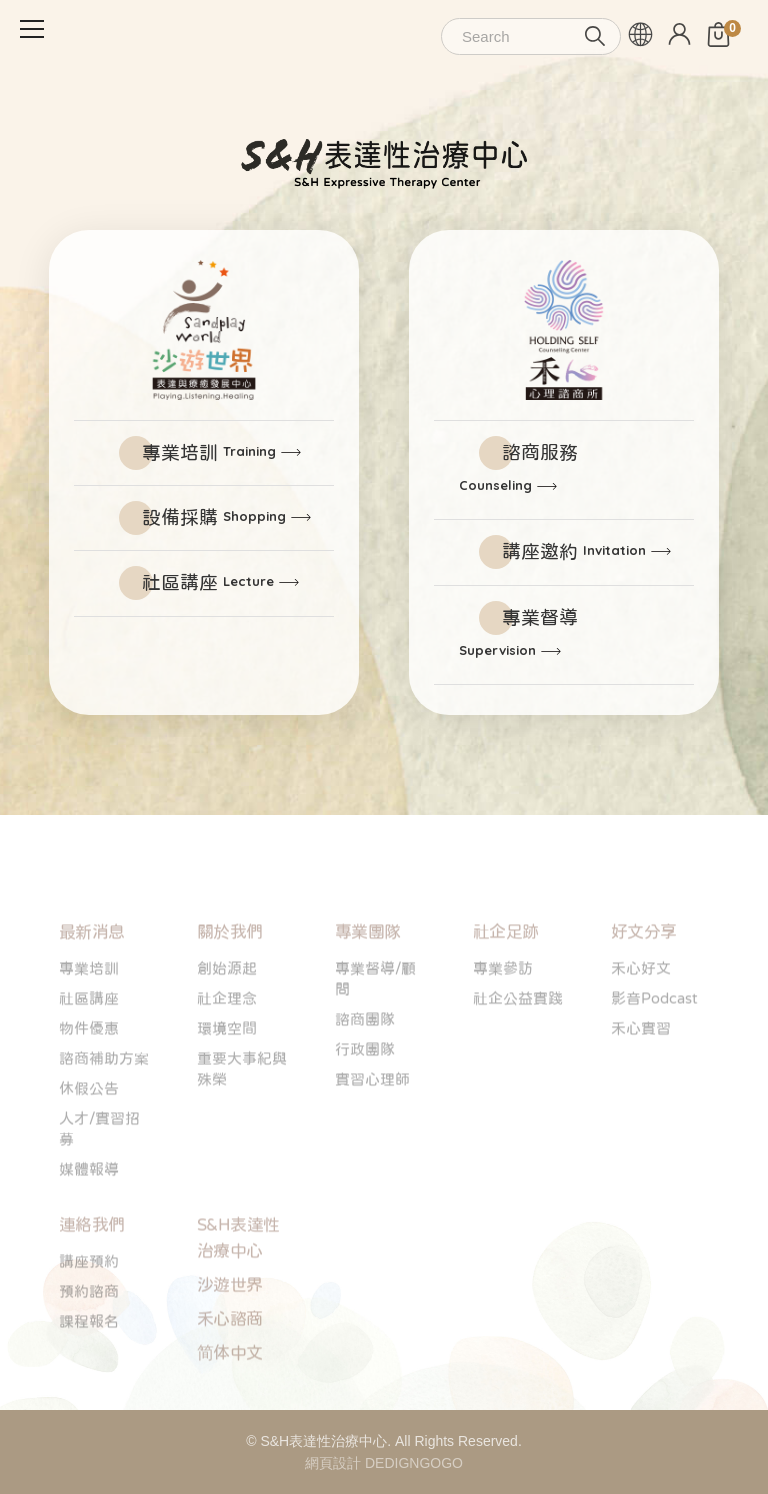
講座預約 (89, 1299)
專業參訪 (503, 1006)
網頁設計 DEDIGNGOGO (384, 1463)
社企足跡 (506, 970)
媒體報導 (89, 1207)
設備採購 (214, 517)
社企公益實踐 (518, 1036)
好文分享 (644, 970)
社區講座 (208, 582)
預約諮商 (89, 1329)
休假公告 (89, 1126)
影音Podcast (654, 1036)
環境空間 (227, 1066)
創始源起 (227, 1006)
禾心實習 (641, 1066)
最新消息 (92, 970)
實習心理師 (372, 1117)
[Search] (531, 36)
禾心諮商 (230, 1357)
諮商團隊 (365, 1057)
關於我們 (230, 970)
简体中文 (230, 1391)
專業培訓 (209, 452)
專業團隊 (368, 970)
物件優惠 (89, 1066)
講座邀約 (574, 551)
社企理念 (227, 1036)
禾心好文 (641, 1006)
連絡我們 (92, 1263)
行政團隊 (365, 1087)
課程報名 (89, 1359)
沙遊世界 (230, 1323)
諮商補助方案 (104, 1096)
